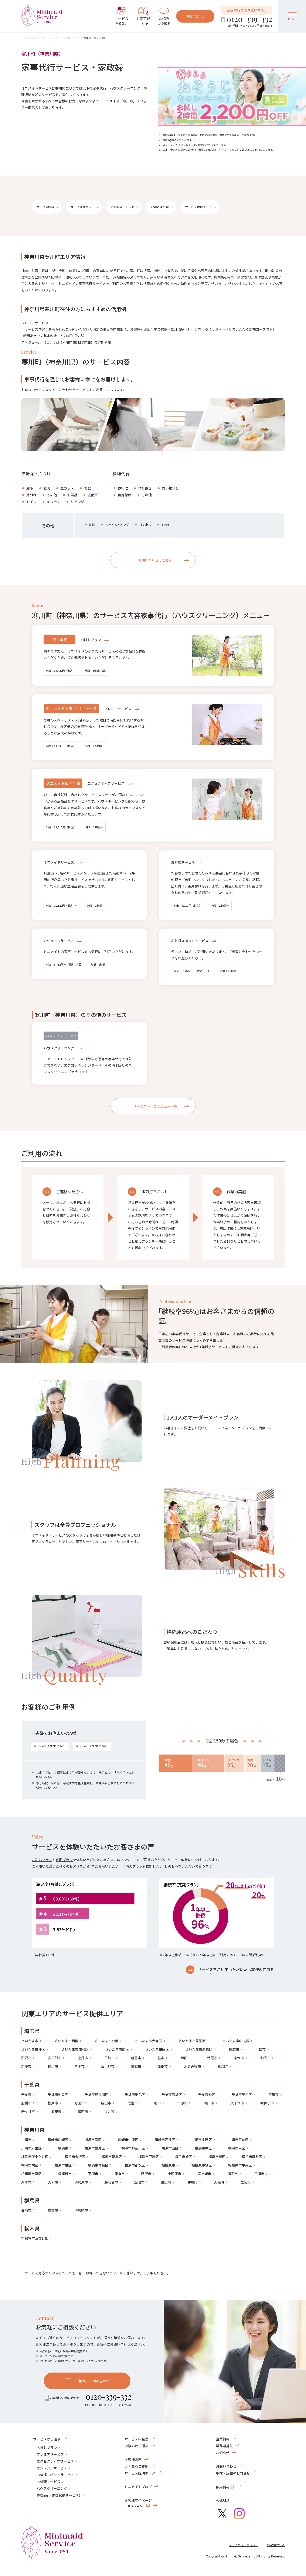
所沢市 (26, 2057)
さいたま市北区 (107, 2040)
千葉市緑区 (206, 2094)
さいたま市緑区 (157, 2049)
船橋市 (26, 2102)
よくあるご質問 (136, 2466)
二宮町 (246, 2182)
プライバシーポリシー (243, 2545)
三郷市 (136, 2066)
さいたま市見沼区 (192, 2040)
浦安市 (56, 2111)
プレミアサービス (50, 2454)
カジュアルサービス (52, 2467)
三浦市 (259, 2173)
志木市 (239, 2057)
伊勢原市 (81, 2182)
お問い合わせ (195, 16)
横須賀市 (65, 2173)
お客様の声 (133, 2459)
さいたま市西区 (66, 2040)
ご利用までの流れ (123, 207)
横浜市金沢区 (75, 2156)
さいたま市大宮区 (148, 2040)
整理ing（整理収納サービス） (59, 2495)
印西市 (83, 2111)
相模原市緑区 (201, 2165)
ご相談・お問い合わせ (92, 2380)
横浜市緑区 (216, 2156)
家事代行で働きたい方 (246, 10)
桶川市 (53, 2066)
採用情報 (225, 2487)
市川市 (273, 2094)
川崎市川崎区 (58, 2139)
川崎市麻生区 (31, 2148)
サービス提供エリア (198, 207)
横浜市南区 (236, 2148)
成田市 (106, 2102)
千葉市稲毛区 (135, 2094)
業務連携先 (224, 2445)
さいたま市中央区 (235, 2040)
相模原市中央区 (240, 2165)
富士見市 (108, 2066)
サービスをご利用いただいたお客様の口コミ (236, 1969)
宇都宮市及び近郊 (34, 2238)
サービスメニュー (82, 207)
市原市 (182, 2102)
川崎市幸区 (93, 2139)
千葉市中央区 (58, 2094)
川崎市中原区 (128, 2139)
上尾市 (83, 2057)
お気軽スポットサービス (55, 2474)
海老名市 (111, 2182)
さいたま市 (29, 2040)
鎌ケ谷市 (28, 2111)
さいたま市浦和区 (75, 2049)
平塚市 (93, 2173)
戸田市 (186, 2057)
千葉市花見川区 (96, 2094)
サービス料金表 (136, 2438)
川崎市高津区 (165, 2139)
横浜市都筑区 (135, 2165)
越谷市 (136, 2057)
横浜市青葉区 (98, 2165)
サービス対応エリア (67, 38)
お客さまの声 (160, 207)
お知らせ (223, 2452)
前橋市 (53, 2210)
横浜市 (63, 2148)
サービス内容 (45, 207)
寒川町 (192, 2182)
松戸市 (53, 2102)
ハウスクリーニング (52, 2488)
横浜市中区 (203, 2148)
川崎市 (26, 2139)
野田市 (79, 2102)
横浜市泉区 (63, 2165)
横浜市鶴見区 (95, 2148)
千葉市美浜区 (242, 2094)
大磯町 (219, 2182)
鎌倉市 (120, 2173)
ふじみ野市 (192, 2066)
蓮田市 (162, 2066)
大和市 (53, 2182)
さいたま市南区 (117, 2049)
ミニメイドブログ (138, 2486)
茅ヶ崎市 (204, 2173)
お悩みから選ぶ (136, 2445)
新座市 (26, 2066)
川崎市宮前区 (238, 2139)
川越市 (234, 2049)
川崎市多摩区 (201, 2139)
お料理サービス (48, 2481)
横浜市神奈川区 (133, 2148)
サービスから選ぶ (46, 2438)
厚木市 (26, 2182)
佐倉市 (133, 2102)
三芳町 (222, 2066)
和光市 (265, 2057)
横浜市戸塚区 (148, 2156)
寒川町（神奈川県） (95, 38)
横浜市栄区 (29, 2165)
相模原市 (168, 2165)
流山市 (209, 2102)
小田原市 (174, 2173)
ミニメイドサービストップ (36, 38)
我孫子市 (267, 2102)
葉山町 (166, 2182)
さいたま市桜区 (33, 2049)
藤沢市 (146, 2173)
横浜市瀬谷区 (252, 2156)
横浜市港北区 (112, 2156)
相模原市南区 (31, 2173)
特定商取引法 (276, 2545)
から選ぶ (121, 15)
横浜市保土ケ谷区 (34, 2156)
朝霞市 (212, 2057)
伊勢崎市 (81, 2210)
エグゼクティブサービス (55, 2461)
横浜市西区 (170, 2148)
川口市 (260, 2049)
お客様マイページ (138, 2503)
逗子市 (233, 2173)
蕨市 (160, 2057)
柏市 (157, 2102)
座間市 (139, 2182)
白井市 (109, 2111)
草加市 (109, 2057)
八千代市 (237, 2102)
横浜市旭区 (183, 2156)
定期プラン (64, 1859)
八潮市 (79, 2066)
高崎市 (26, 2210)
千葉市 (26, 2094)
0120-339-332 (249, 19)
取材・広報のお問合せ (233, 2473)
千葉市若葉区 (172, 2094)
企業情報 (223, 2438)
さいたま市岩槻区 (198, 2049)
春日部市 (54, 2057)
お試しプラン (42, 1859)
